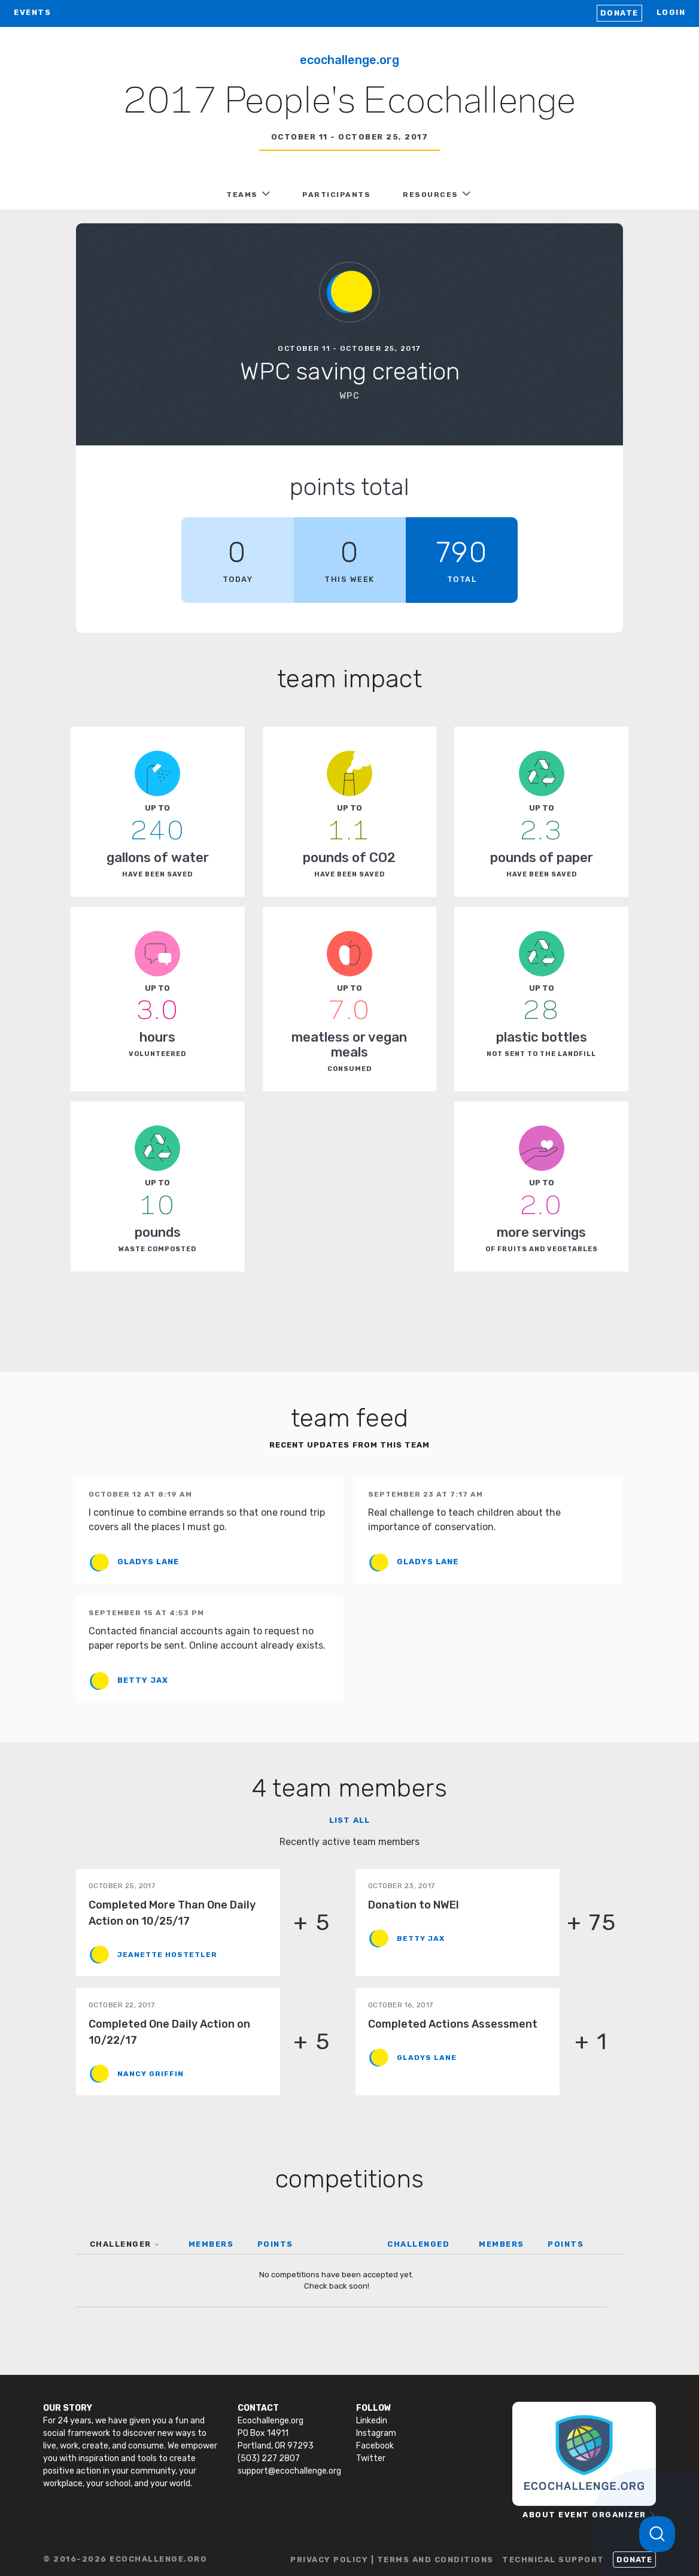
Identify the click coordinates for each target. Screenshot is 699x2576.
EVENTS (32, 12)
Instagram (376, 2433)
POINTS (275, 2244)
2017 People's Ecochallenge (349, 102)
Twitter (370, 2458)
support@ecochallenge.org (289, 2471)
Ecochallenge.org (349, 60)
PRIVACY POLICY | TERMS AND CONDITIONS (392, 2559)
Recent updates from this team (349, 1444)
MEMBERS (211, 2244)
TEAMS (242, 194)
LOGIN (671, 12)
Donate (619, 12)
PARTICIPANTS (336, 194)
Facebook (375, 2446)
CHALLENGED (418, 2244)
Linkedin (371, 2421)
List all (349, 1820)
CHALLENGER (120, 2244)
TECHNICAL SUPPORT (553, 2559)
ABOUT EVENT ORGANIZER (584, 2514)
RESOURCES (430, 194)
